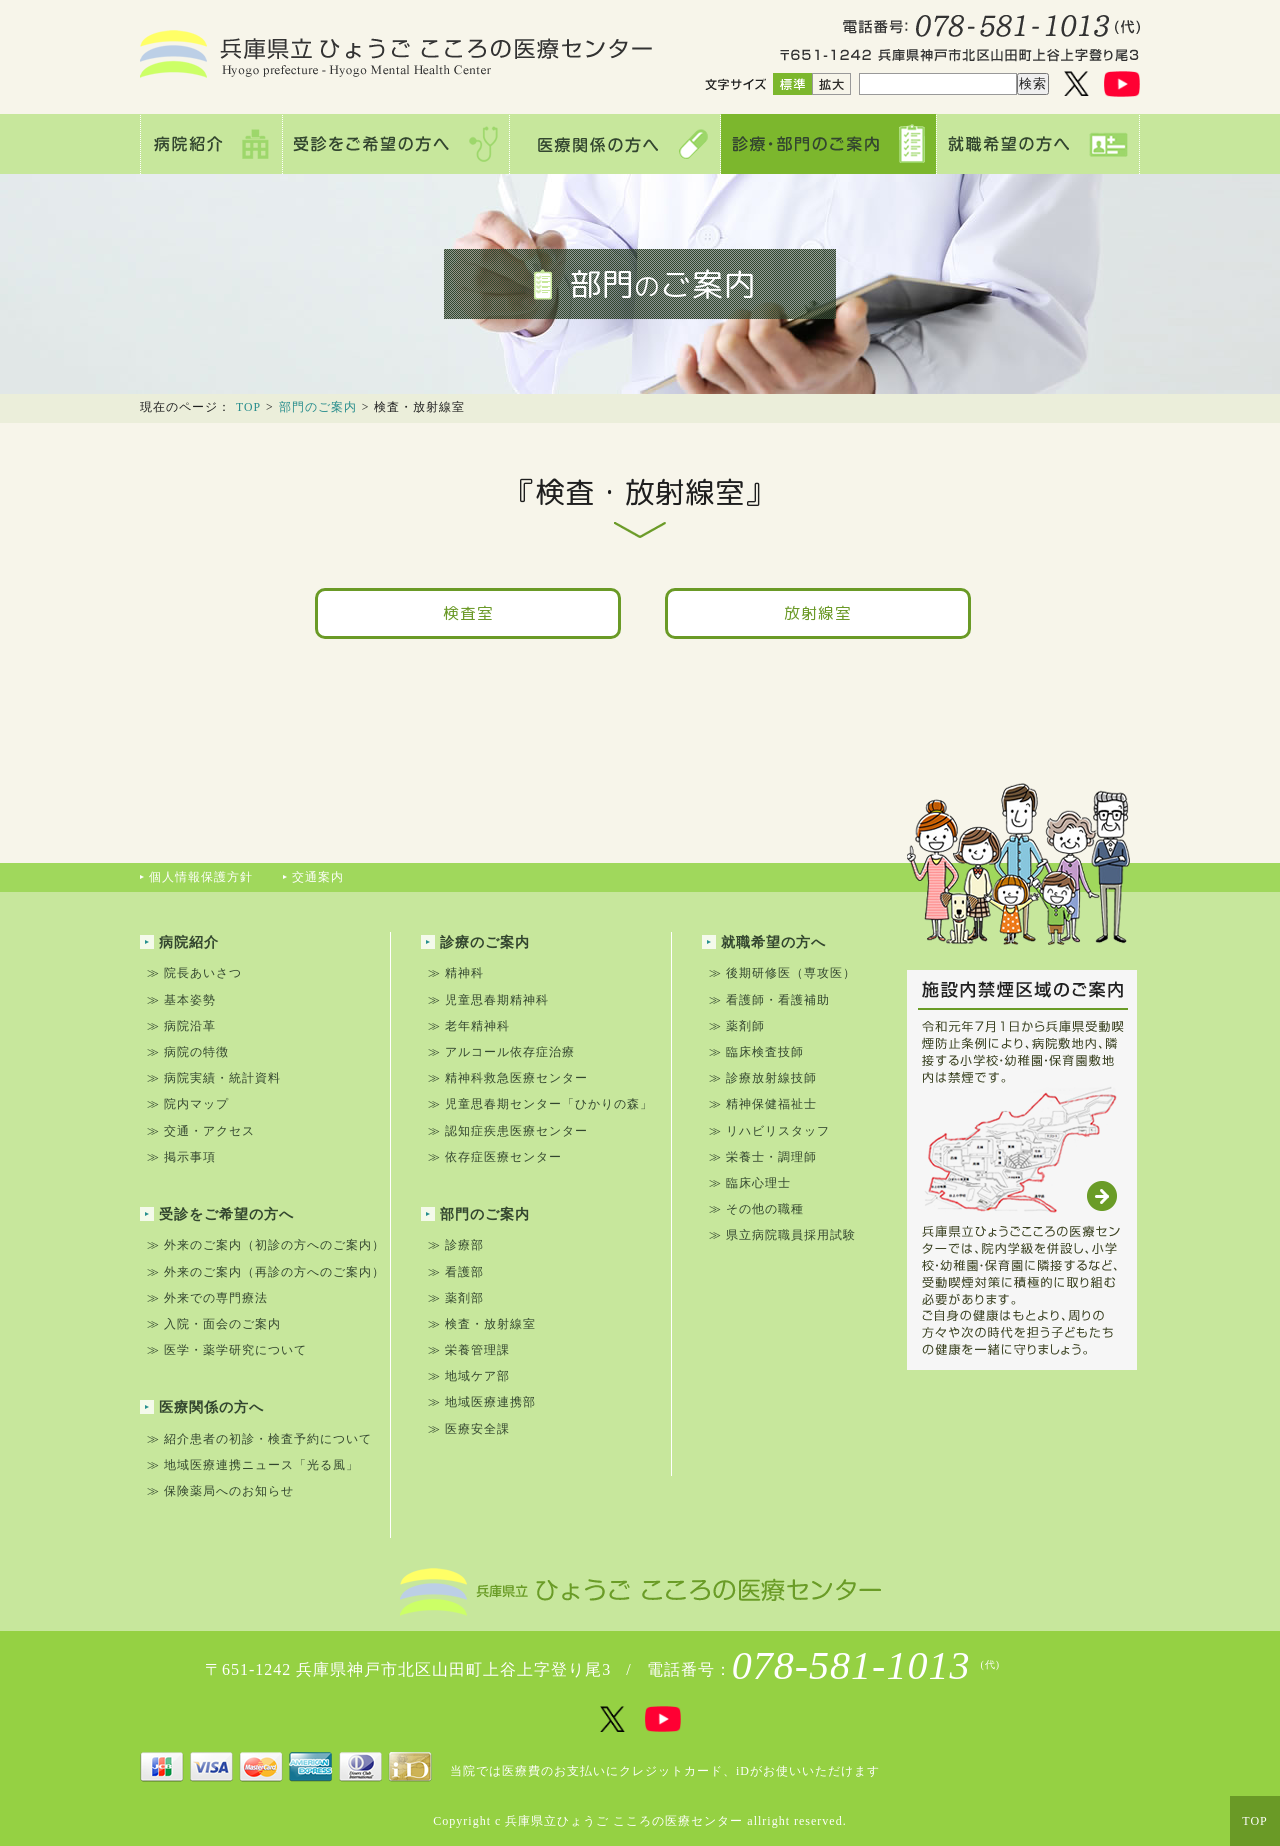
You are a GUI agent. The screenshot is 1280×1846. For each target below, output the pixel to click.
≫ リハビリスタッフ (769, 1131)
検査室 (468, 613)
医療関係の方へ (202, 1407)
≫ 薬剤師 (737, 1026)
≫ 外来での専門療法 (207, 1298)
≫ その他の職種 (756, 1209)
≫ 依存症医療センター (495, 1157)
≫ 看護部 (456, 1272)
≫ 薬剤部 (456, 1298)
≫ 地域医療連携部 (482, 1402)
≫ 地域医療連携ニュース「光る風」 (253, 1465)
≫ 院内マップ (188, 1104)
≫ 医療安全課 (469, 1429)
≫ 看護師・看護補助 (769, 1000)
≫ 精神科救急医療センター (508, 1078)
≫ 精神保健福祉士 (763, 1104)
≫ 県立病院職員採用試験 (782, 1235)
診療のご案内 (475, 942)
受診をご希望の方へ (217, 1214)
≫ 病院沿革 (181, 1026)
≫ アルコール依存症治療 (501, 1052)
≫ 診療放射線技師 (763, 1078)
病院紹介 (179, 942)
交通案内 (313, 877)
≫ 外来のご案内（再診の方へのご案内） (266, 1272)
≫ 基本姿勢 (181, 1000)
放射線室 (818, 613)
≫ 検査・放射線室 (482, 1324)
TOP (248, 407)
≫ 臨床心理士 (750, 1183)
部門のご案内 (318, 407)
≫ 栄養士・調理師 (763, 1157)
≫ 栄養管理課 (469, 1350)
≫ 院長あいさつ (194, 973)
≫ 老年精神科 (469, 1026)
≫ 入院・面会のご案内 (214, 1324)
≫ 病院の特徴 (188, 1052)
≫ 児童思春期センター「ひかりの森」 (540, 1104)
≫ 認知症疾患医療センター (508, 1131)
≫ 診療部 (456, 1245)
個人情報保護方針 (196, 877)
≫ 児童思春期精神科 (488, 1000)
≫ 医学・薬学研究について (227, 1350)
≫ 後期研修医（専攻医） (782, 973)
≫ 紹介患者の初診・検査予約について (259, 1439)
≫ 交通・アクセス (201, 1131)
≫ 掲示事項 (181, 1157)
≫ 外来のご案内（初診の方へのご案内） (266, 1245)
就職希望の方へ (764, 942)
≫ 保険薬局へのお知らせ (220, 1491)
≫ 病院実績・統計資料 (214, 1078)
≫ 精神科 (456, 973)
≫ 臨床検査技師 (756, 1052)
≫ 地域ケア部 (469, 1376)
